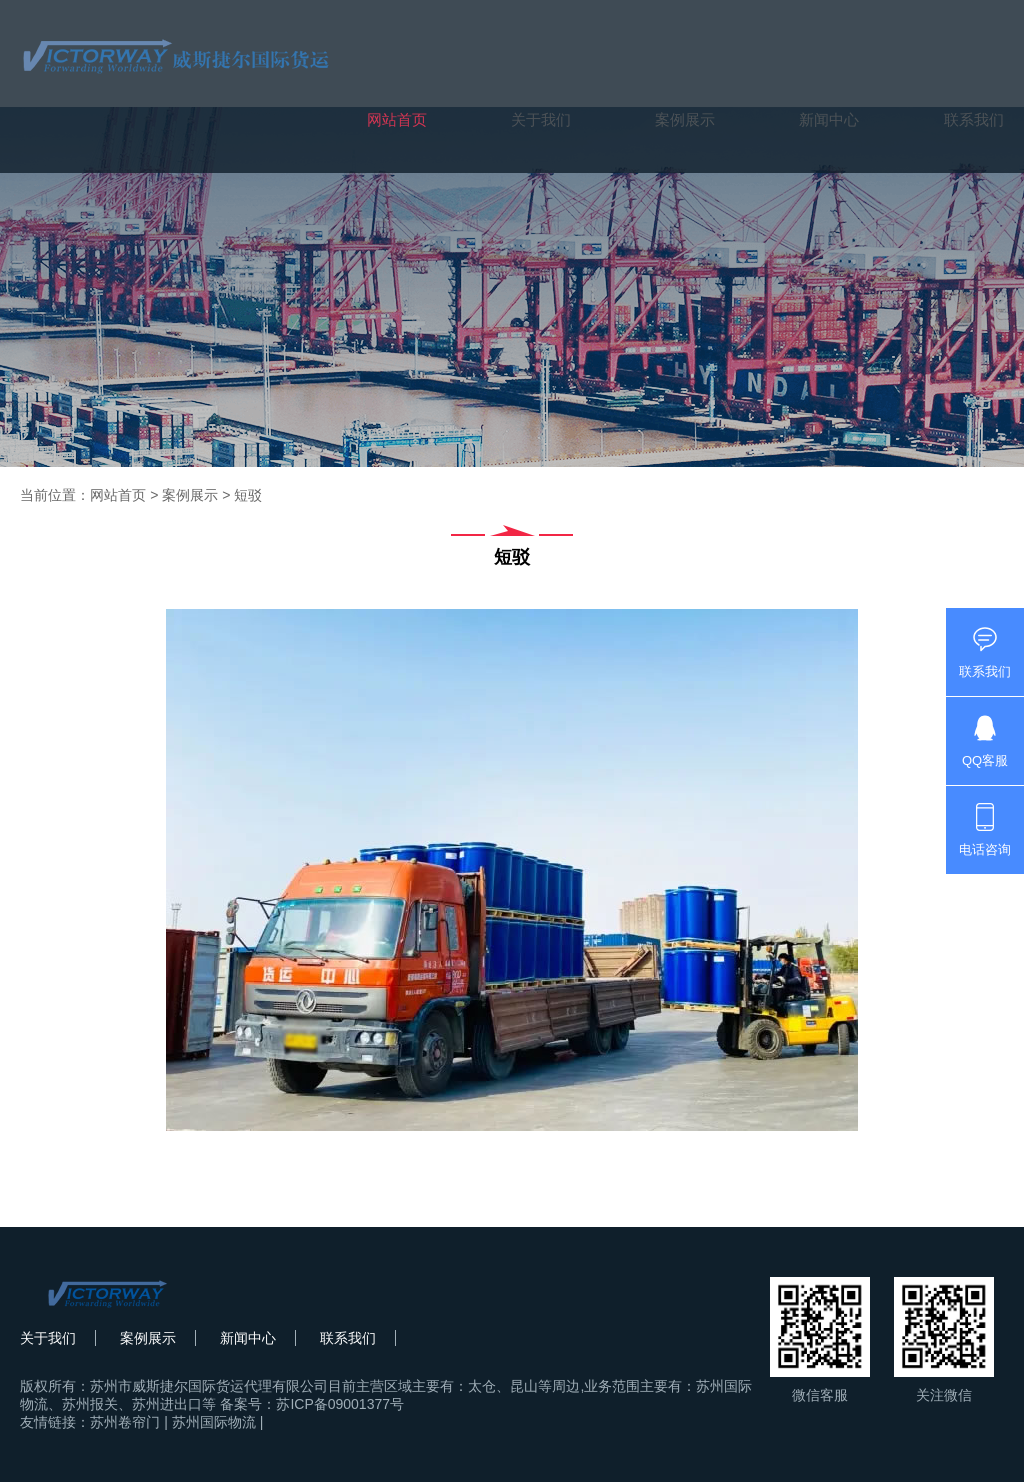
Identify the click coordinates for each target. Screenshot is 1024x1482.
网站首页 (397, 119)
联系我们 (974, 119)
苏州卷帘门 (125, 1422)
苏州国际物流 (214, 1422)
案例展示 (685, 119)
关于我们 (541, 119)
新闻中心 (829, 119)
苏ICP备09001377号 (340, 1404)
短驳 (248, 495)
